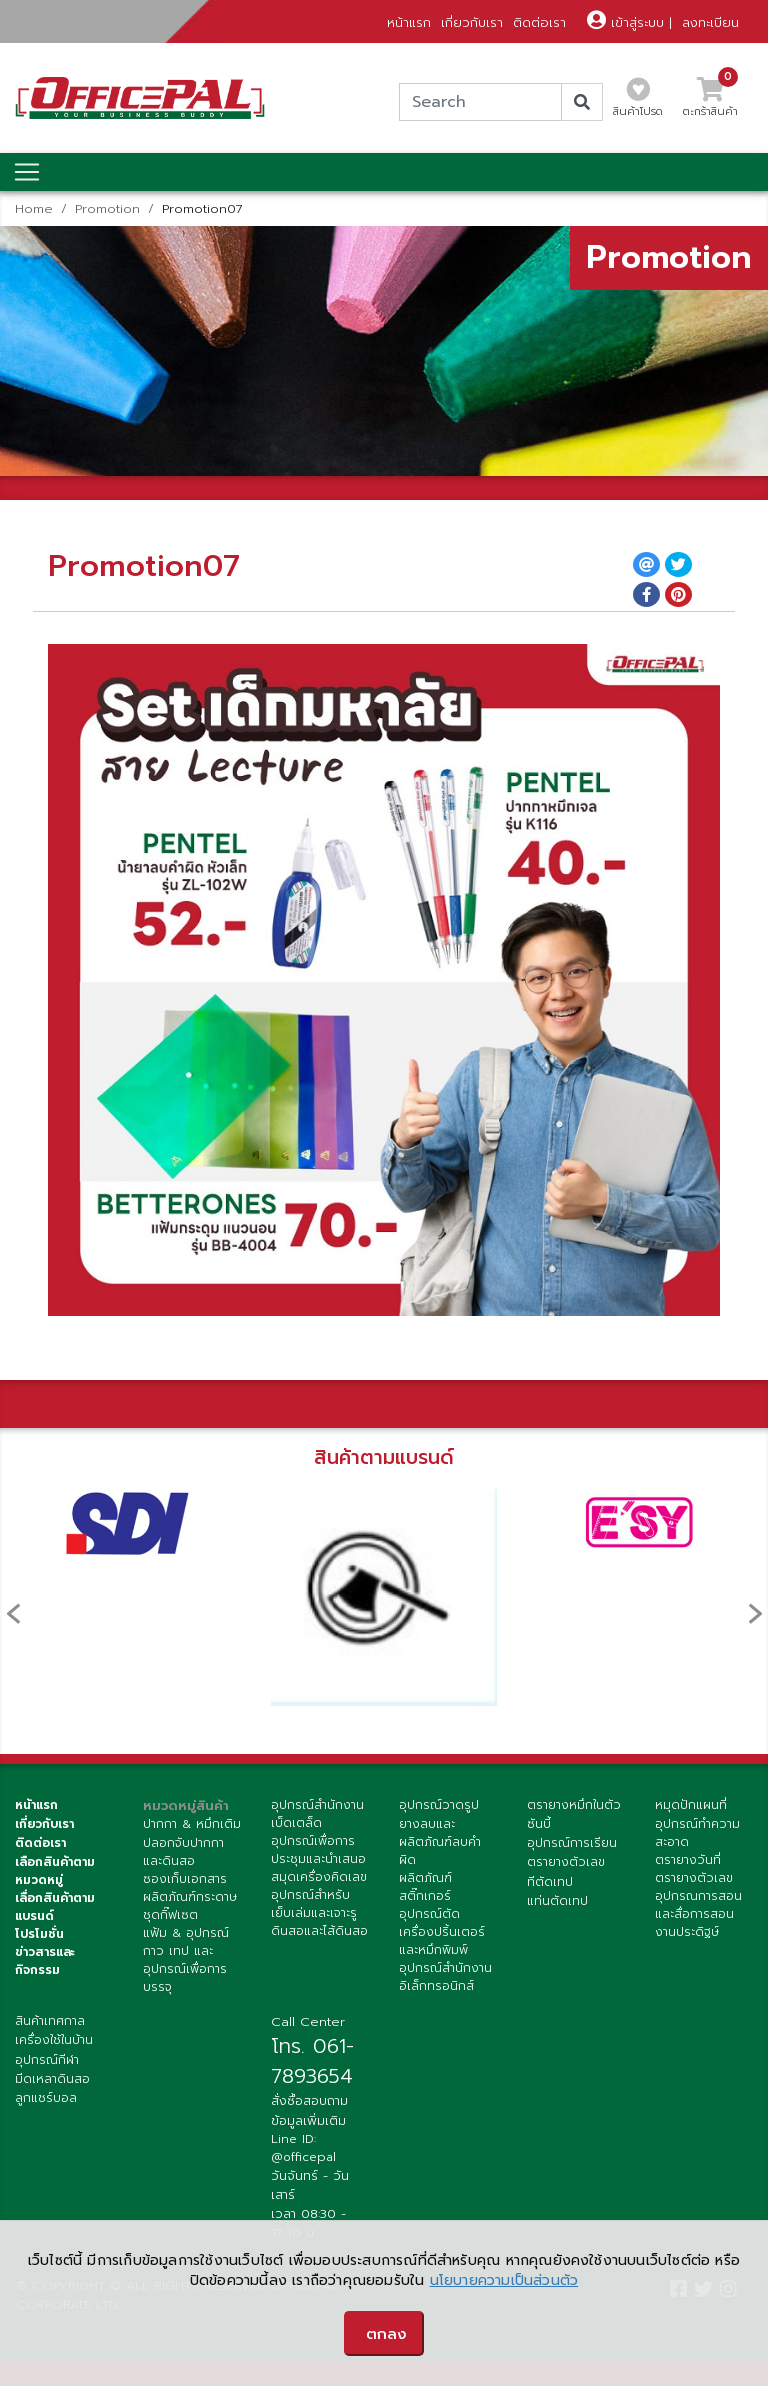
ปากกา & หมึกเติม (192, 1824)
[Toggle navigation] (27, 172)
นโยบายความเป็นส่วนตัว (504, 2280)
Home (34, 208)
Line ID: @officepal (303, 2148)
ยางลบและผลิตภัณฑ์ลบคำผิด (440, 1842)
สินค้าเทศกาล (50, 2021)
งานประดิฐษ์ (687, 1932)
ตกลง (386, 2334)
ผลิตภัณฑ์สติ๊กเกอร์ (425, 1887)
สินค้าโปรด (638, 103)
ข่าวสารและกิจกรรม (45, 1961)
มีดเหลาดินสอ (52, 2079)
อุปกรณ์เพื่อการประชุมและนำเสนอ (318, 1850)
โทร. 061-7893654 (312, 2061)
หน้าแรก (409, 22)
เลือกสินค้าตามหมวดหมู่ (55, 1871)
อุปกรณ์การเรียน (572, 1843)
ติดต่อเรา (539, 22)
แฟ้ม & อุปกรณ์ (186, 1933)
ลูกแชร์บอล (46, 2098)
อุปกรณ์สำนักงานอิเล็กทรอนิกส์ (445, 1977)
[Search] (480, 102)
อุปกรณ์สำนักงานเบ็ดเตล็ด (317, 1814)
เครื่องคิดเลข (331, 1877)
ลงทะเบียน (710, 22)
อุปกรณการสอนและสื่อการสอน (698, 1905)
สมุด (283, 1877)
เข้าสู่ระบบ (625, 22)
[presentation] (13, 1613)
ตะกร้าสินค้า (710, 103)
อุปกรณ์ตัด (429, 1914)
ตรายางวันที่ (688, 1860)
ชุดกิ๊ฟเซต (170, 1915)
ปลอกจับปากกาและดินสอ (183, 1852)
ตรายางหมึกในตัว (574, 1805)
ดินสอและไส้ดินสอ (319, 1931)
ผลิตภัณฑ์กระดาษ (190, 1897)
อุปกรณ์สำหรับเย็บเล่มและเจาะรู (314, 1904)
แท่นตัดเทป (557, 1901)
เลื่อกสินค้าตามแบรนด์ (55, 1907)
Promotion (107, 208)
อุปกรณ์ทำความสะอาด (697, 1833)
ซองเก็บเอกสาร (185, 1879)
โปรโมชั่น (39, 1934)
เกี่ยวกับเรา (472, 22)
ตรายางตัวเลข (566, 1862)
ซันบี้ (539, 1824)
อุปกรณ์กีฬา (47, 2060)
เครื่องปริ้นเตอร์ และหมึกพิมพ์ (442, 1941)
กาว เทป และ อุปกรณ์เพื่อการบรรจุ (185, 1969)
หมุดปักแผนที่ (691, 1805)
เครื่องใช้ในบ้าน (54, 2040)
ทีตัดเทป (550, 1882)
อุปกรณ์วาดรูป (439, 1805)
